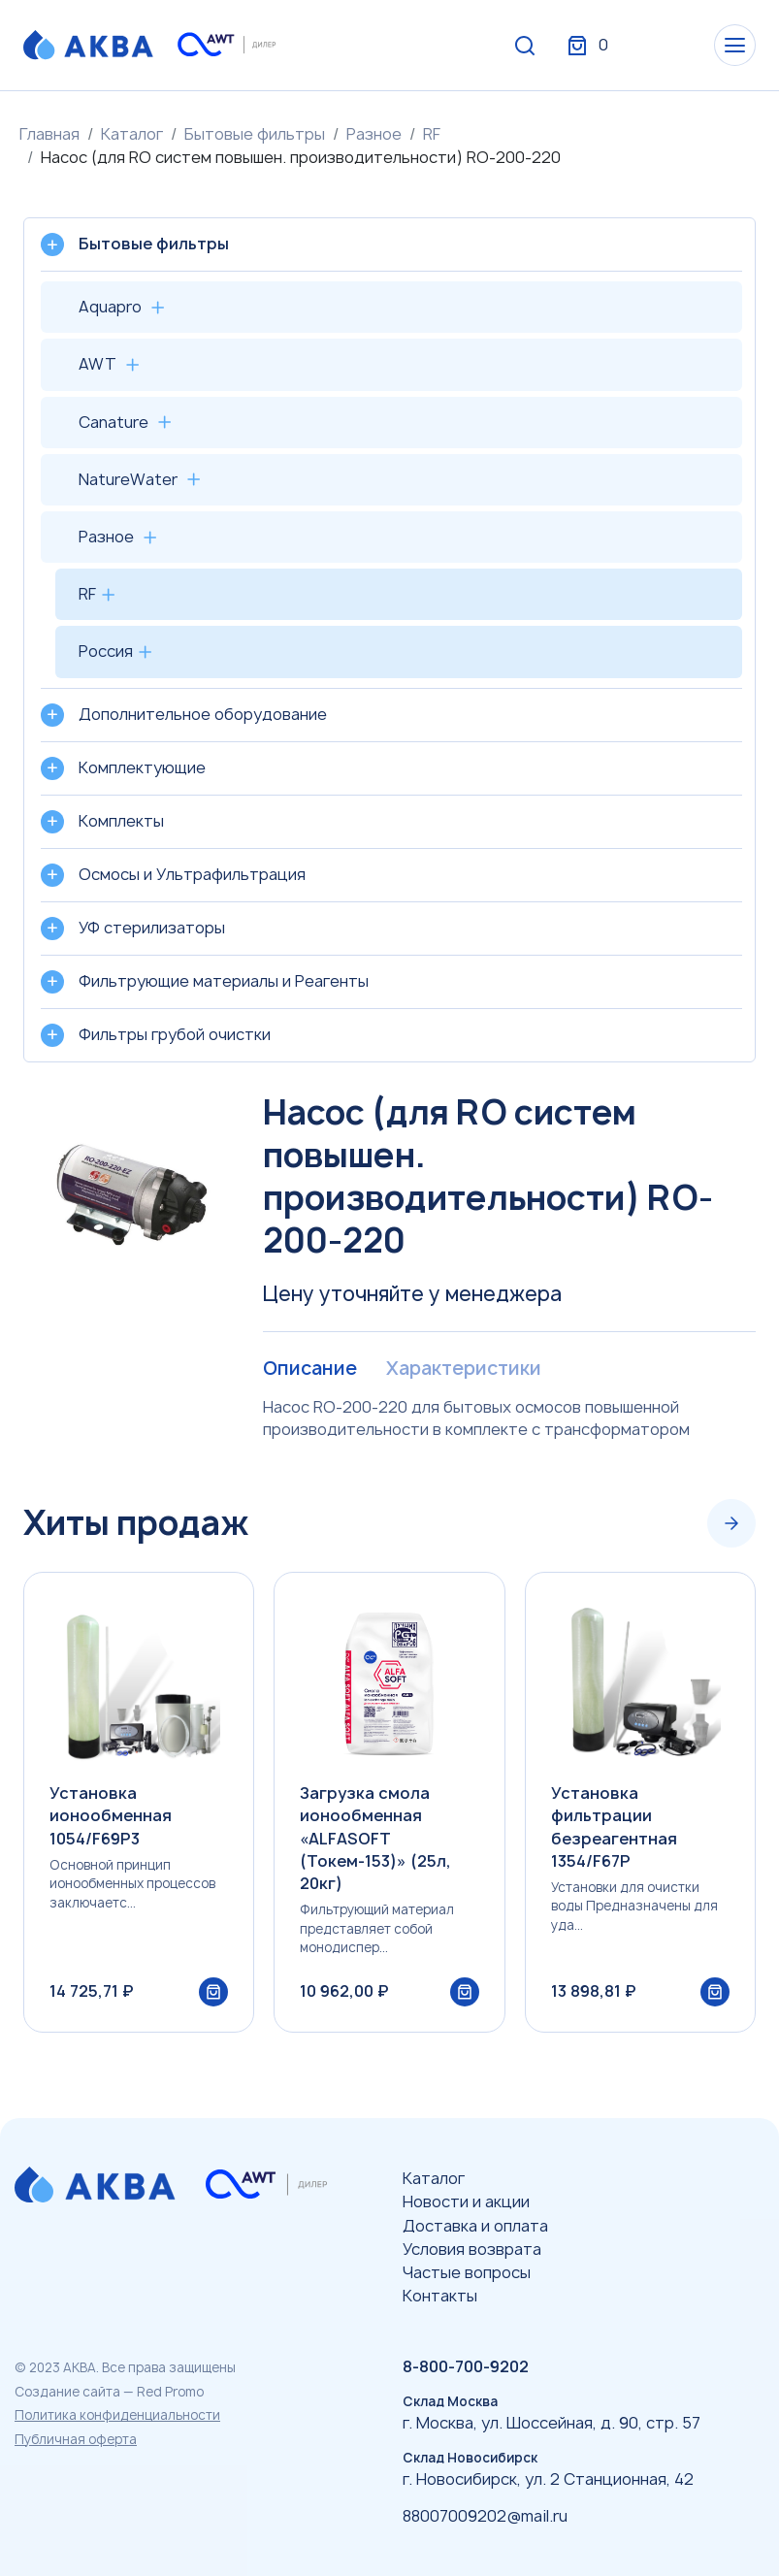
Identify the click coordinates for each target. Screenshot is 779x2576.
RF (431, 134)
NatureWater (128, 479)
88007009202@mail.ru (485, 2516)
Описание (311, 1369)
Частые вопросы (467, 2272)
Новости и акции (466, 2201)
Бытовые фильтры (254, 134)
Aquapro (110, 306)
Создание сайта (67, 2391)
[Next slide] (731, 1524)
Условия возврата (472, 2249)
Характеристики (468, 1369)
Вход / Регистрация (611, 46)
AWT (97, 364)
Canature (113, 422)
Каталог (132, 134)
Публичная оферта (76, 2439)
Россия (106, 651)
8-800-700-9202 (466, 2366)
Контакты (440, 2295)
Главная (49, 134)
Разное (374, 134)
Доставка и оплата (475, 2225)
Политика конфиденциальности (117, 2415)
